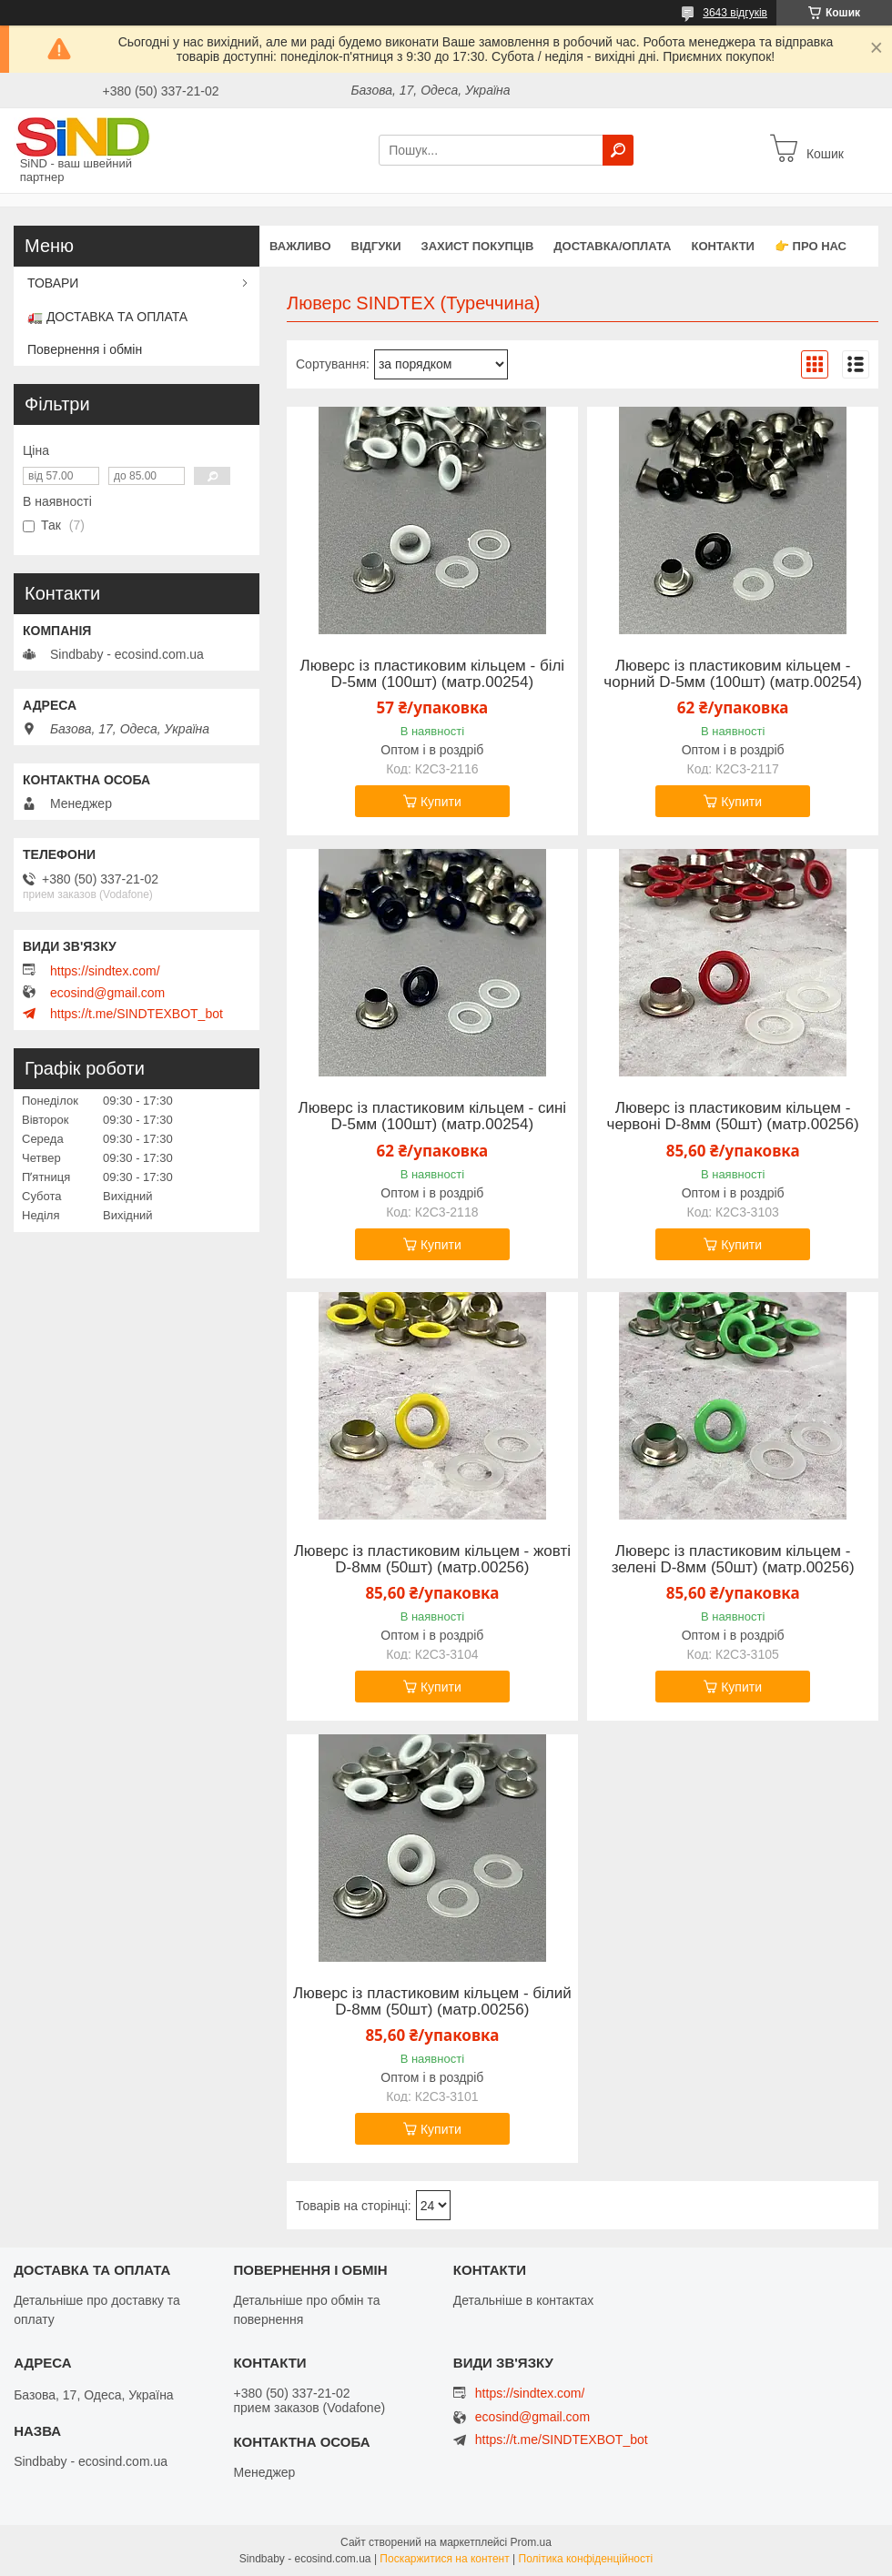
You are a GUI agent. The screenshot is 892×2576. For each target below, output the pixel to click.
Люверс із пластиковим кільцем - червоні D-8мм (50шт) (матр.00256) (733, 1116)
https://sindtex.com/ (105, 971)
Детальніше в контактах (523, 2300)
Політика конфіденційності (586, 2558)
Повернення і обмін (84, 349)
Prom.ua (531, 2542)
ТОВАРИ (52, 283)
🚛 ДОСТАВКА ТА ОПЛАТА (107, 316)
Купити (441, 801)
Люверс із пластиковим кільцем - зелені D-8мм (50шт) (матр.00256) (733, 1559)
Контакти (723, 246)
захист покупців (477, 246)
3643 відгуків (735, 12)
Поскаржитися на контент (444, 2558)
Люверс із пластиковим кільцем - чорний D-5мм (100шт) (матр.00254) (732, 674)
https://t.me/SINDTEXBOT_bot (136, 1013)
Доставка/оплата (612, 246)
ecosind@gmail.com (107, 992)
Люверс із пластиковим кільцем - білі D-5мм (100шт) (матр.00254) (432, 674)
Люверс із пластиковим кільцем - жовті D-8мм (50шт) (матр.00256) (432, 1559)
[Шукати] (618, 150)
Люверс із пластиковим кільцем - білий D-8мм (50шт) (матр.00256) (432, 2001)
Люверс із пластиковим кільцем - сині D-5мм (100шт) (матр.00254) (433, 1116)
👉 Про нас (810, 246)
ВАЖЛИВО (300, 246)
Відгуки (376, 246)
